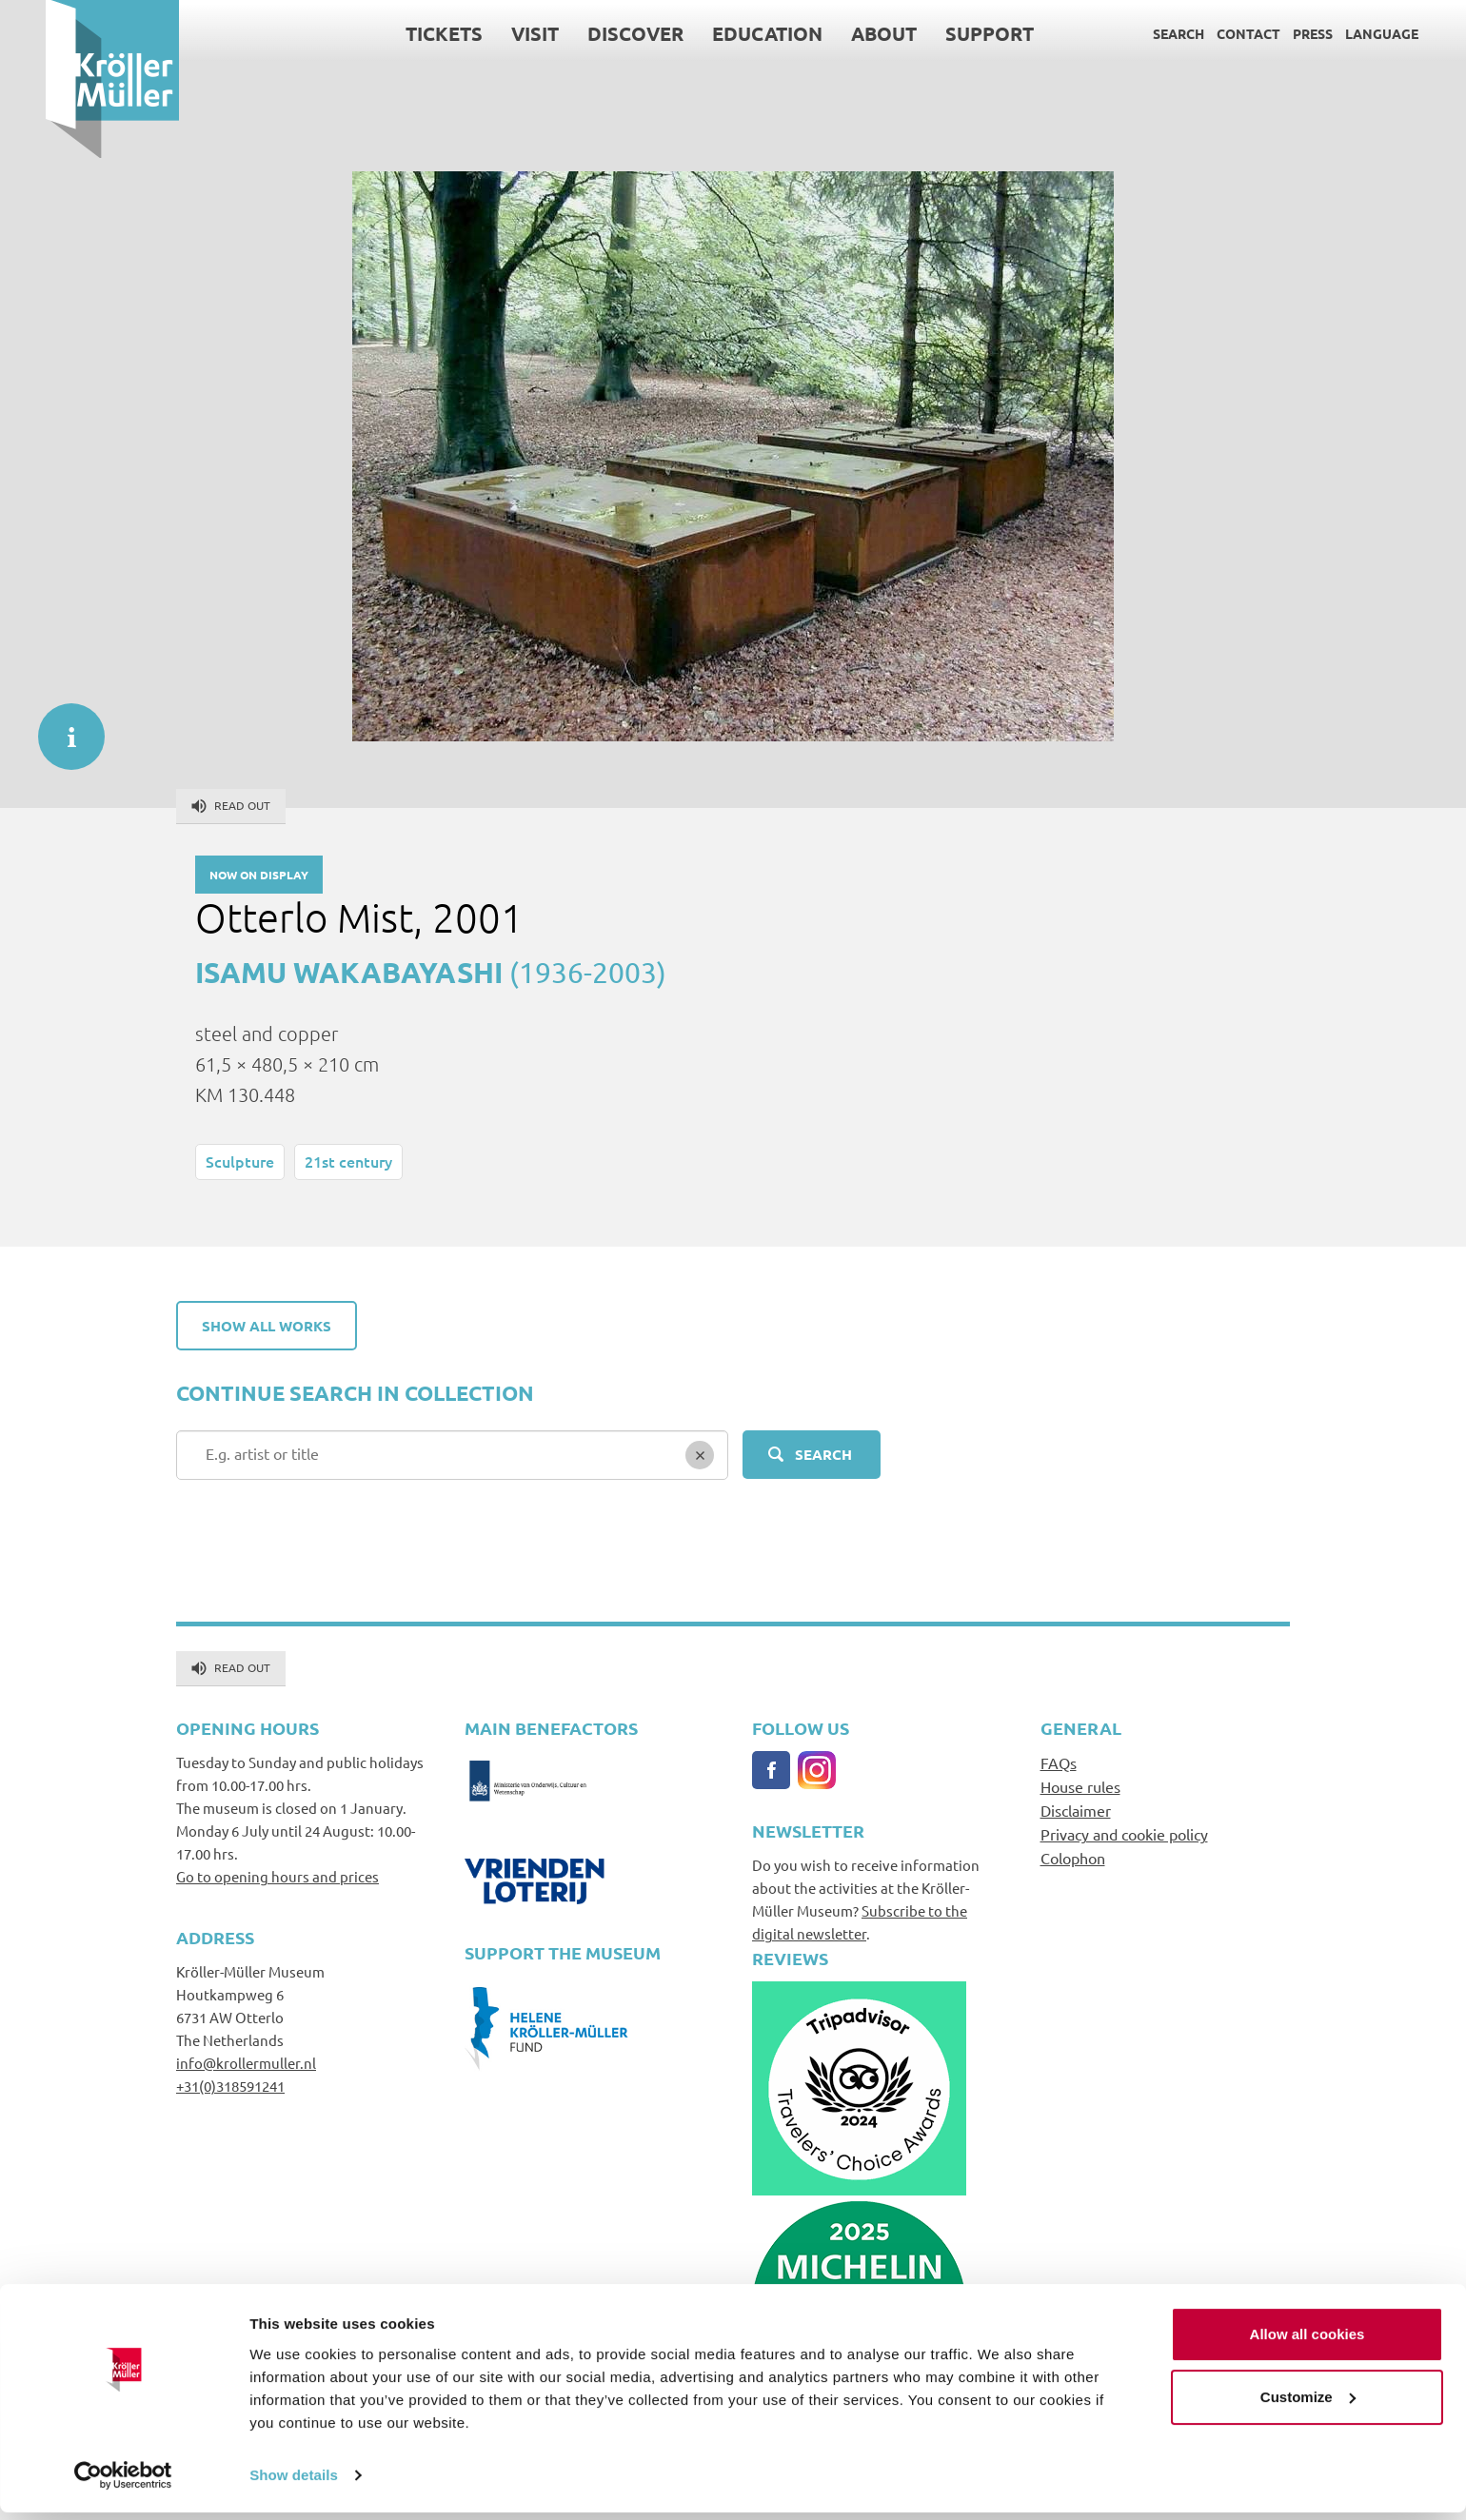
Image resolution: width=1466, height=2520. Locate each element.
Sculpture (240, 1161)
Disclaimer (1075, 1810)
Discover (590, 33)
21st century (348, 1161)
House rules (1080, 1786)
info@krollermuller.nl (246, 2063)
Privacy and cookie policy (1124, 1833)
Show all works (266, 1325)
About (838, 33)
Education (721, 33)
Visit (489, 33)
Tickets (398, 33)
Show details (293, 2482)
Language (1336, 33)
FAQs (1058, 1762)
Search (1133, 33)
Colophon (1072, 1857)
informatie (62, 727)
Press (1267, 33)
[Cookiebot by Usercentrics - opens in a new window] (123, 2483)
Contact (1203, 33)
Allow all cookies (1307, 2342)
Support (944, 33)
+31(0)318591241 (230, 2086)
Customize (1308, 2404)
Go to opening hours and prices (277, 1876)
